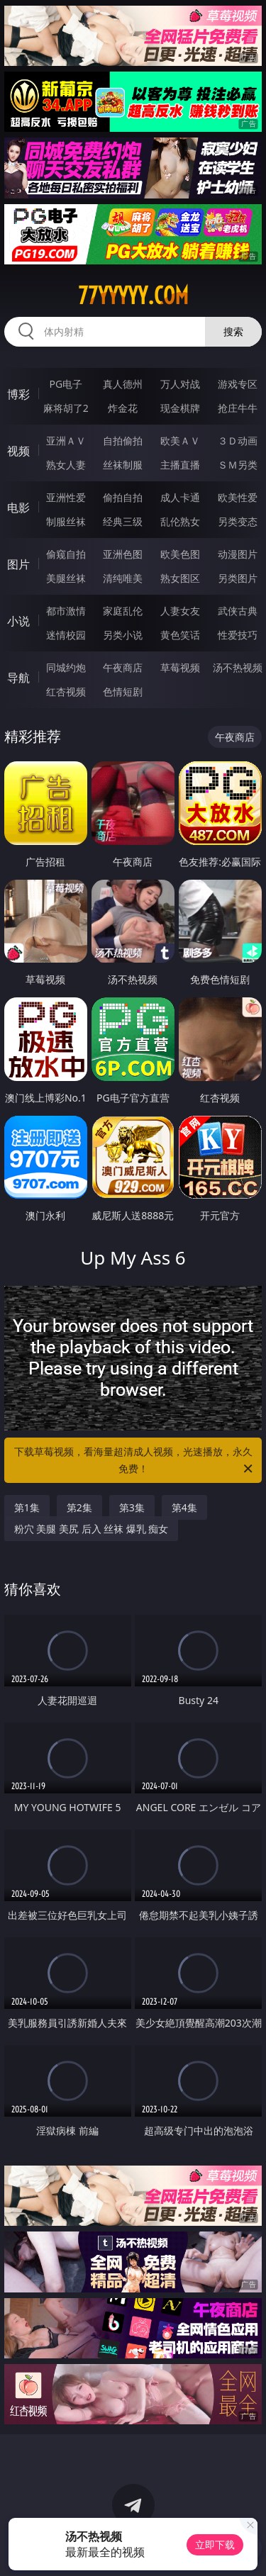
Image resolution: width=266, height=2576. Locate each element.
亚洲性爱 (66, 497)
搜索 (233, 331)
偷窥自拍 (66, 554)
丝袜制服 (123, 464)
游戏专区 (237, 384)
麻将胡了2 (66, 408)
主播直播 (180, 464)
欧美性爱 (237, 497)
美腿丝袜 (66, 578)
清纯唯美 (123, 578)
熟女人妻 (66, 464)
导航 (18, 677)
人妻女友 (180, 610)
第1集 (27, 1507)
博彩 (18, 394)
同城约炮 (66, 667)
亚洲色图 (123, 554)
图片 (18, 564)
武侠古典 (237, 610)
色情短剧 (123, 691)
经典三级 (123, 521)
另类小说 (123, 635)
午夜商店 (123, 667)
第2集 (79, 1507)
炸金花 (123, 408)
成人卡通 (180, 497)
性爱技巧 (237, 635)
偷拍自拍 (123, 497)
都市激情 (66, 610)
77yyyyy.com (133, 295)
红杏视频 (66, 691)
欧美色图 (180, 554)
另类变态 (237, 521)
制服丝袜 (66, 521)
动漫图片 (237, 554)
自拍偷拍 (123, 440)
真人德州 (123, 384)
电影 (18, 507)
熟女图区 (180, 578)
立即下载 (215, 2544)
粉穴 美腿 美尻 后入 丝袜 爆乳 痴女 (91, 1528)
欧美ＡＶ (180, 440)
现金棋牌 (180, 408)
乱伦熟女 (180, 521)
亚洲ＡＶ (66, 440)
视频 (18, 451)
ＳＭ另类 (237, 464)
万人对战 (180, 384)
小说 (18, 621)
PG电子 (65, 384)
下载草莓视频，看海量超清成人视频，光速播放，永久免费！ (134, 1461)
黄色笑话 (180, 635)
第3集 (132, 1507)
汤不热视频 (237, 667)
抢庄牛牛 (237, 408)
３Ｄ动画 (237, 440)
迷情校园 (66, 635)
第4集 (184, 1507)
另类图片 (237, 578)
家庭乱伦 (123, 610)
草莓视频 (180, 667)
